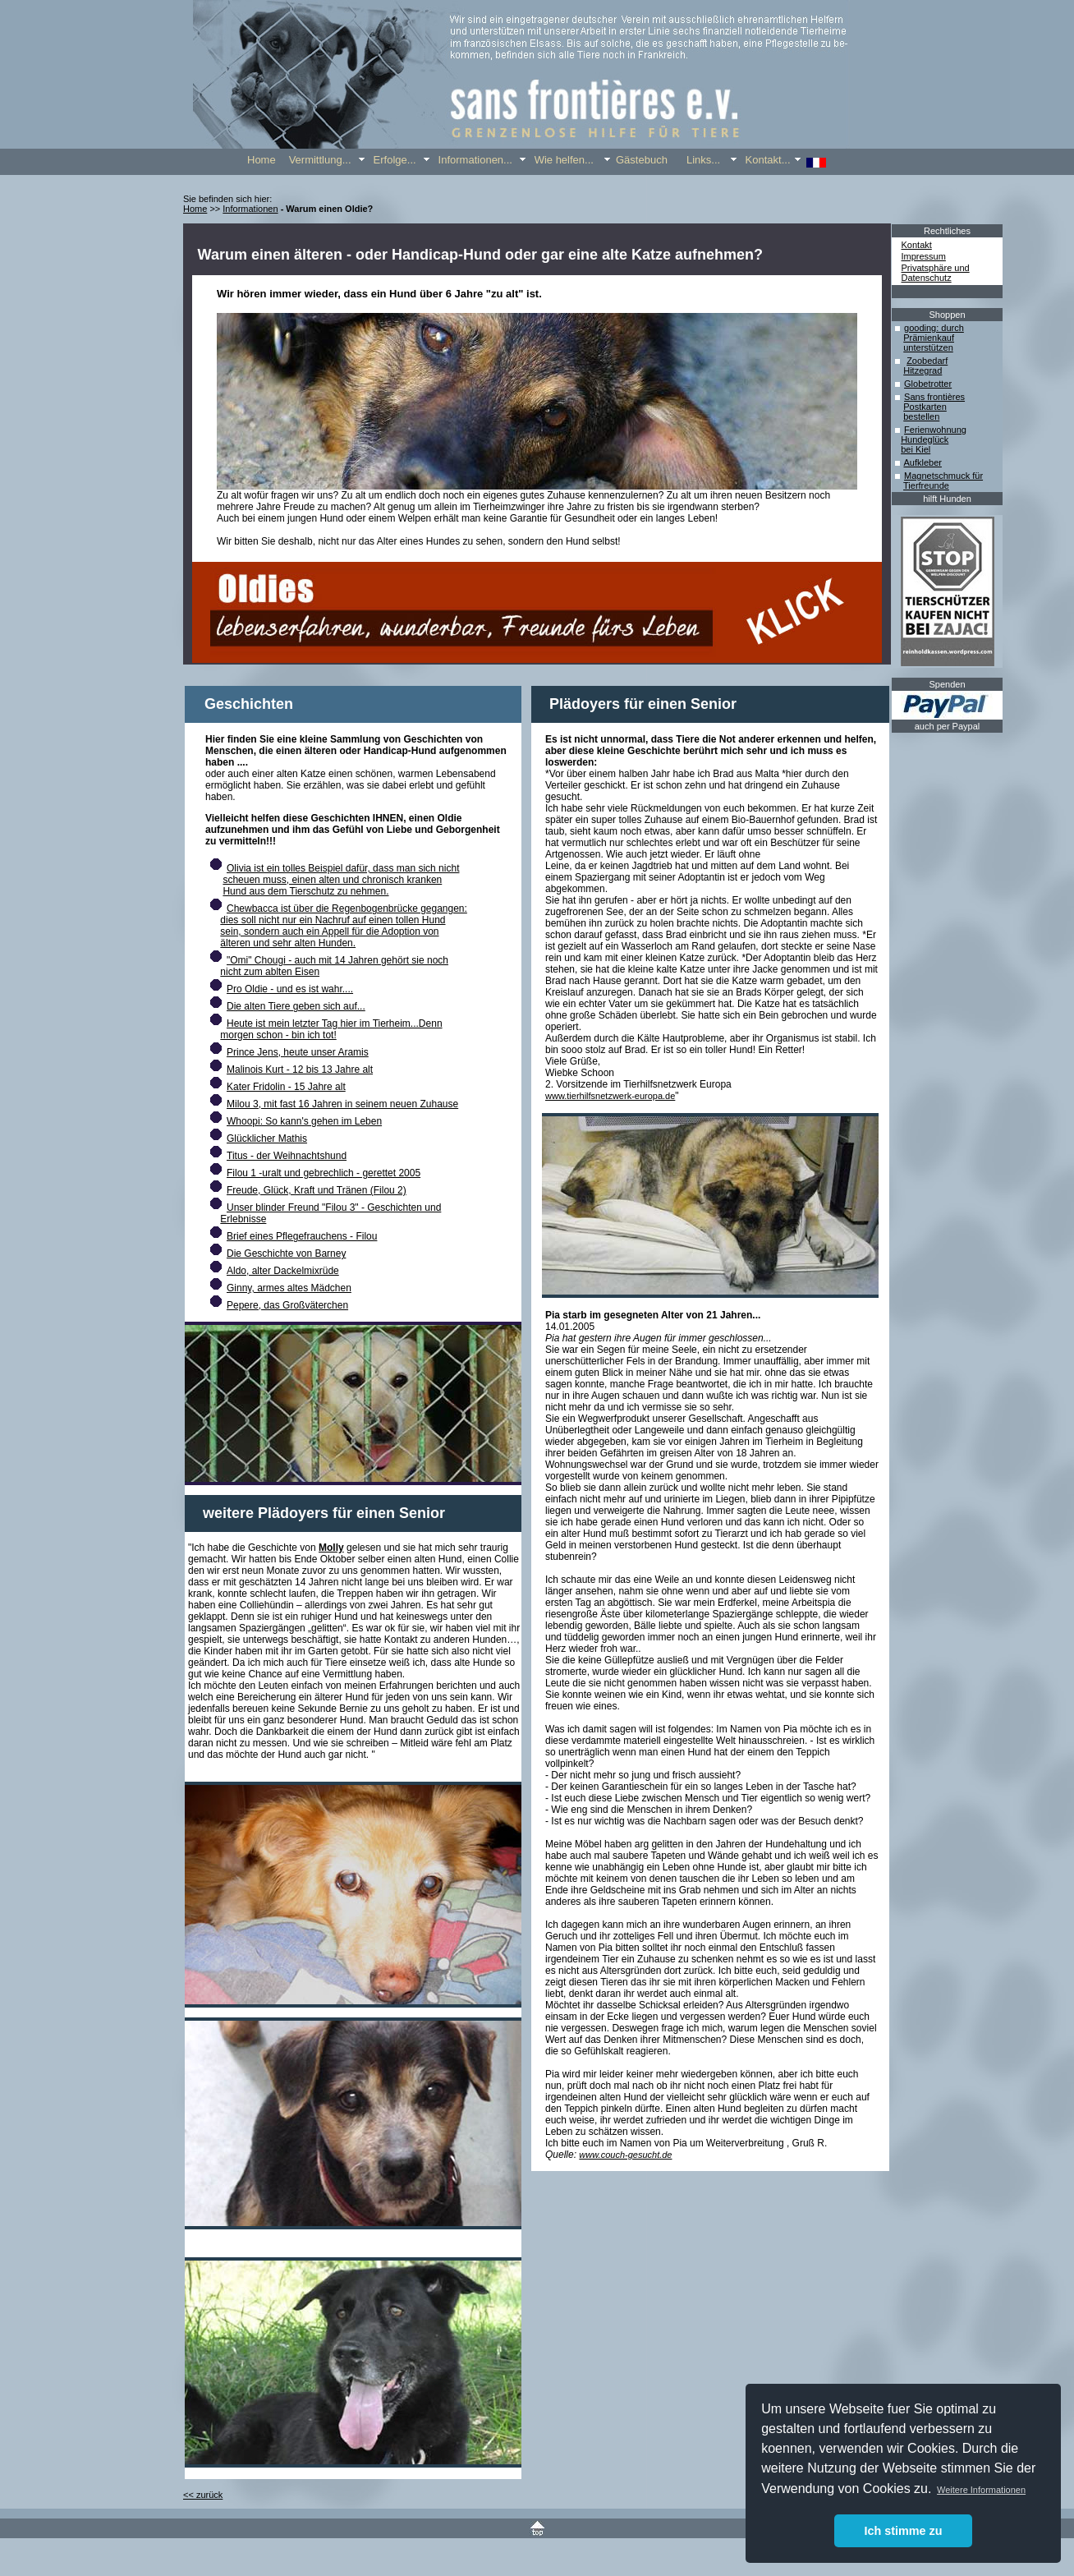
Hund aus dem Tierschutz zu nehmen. (305, 891)
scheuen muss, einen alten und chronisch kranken (332, 880)
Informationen (250, 209)
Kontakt (917, 245)
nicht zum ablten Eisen (269, 972)
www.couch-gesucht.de (625, 2155)
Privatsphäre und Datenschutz (936, 273)
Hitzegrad (922, 370)
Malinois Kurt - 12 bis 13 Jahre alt (300, 1069)
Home (195, 209)
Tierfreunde (926, 485)
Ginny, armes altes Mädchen (289, 1288)
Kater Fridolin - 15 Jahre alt (286, 1086)
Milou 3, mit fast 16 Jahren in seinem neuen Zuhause (342, 1104)
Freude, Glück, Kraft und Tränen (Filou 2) (316, 1190)
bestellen (921, 416)
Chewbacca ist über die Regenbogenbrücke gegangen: (347, 908)
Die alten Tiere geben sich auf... (296, 1006)
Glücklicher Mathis (267, 1138)
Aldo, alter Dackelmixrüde (283, 1270)
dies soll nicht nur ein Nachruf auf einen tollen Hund (332, 920)
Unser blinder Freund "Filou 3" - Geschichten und (334, 1207)
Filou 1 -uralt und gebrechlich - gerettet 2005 (323, 1173)
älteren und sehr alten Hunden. (288, 943)
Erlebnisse (243, 1219)
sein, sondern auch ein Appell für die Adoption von (329, 931)
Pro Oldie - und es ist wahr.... (290, 989)
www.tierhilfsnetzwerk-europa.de (610, 1096)
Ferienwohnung (935, 430)
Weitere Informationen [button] (981, 2490)
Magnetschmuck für (943, 476)
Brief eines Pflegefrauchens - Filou (302, 1236)
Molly (331, 1547)
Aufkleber (922, 462)
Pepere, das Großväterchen (287, 1305)
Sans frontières (934, 397)
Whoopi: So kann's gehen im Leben (304, 1121)
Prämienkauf (928, 338)
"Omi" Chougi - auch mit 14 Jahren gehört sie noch (337, 960)
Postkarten (925, 407)
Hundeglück (924, 439)
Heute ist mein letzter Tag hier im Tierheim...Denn (335, 1023)
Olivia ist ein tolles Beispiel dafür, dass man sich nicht (343, 868)
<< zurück (203, 2495)
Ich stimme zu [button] (903, 2530)
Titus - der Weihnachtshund (287, 1156)
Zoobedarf (927, 361)
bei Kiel (915, 449)
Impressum (924, 256)
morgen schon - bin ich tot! (278, 1035)
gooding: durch (934, 328)
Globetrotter (928, 384)
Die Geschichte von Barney (286, 1253)
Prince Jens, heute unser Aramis (298, 1052)
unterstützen (928, 347)
